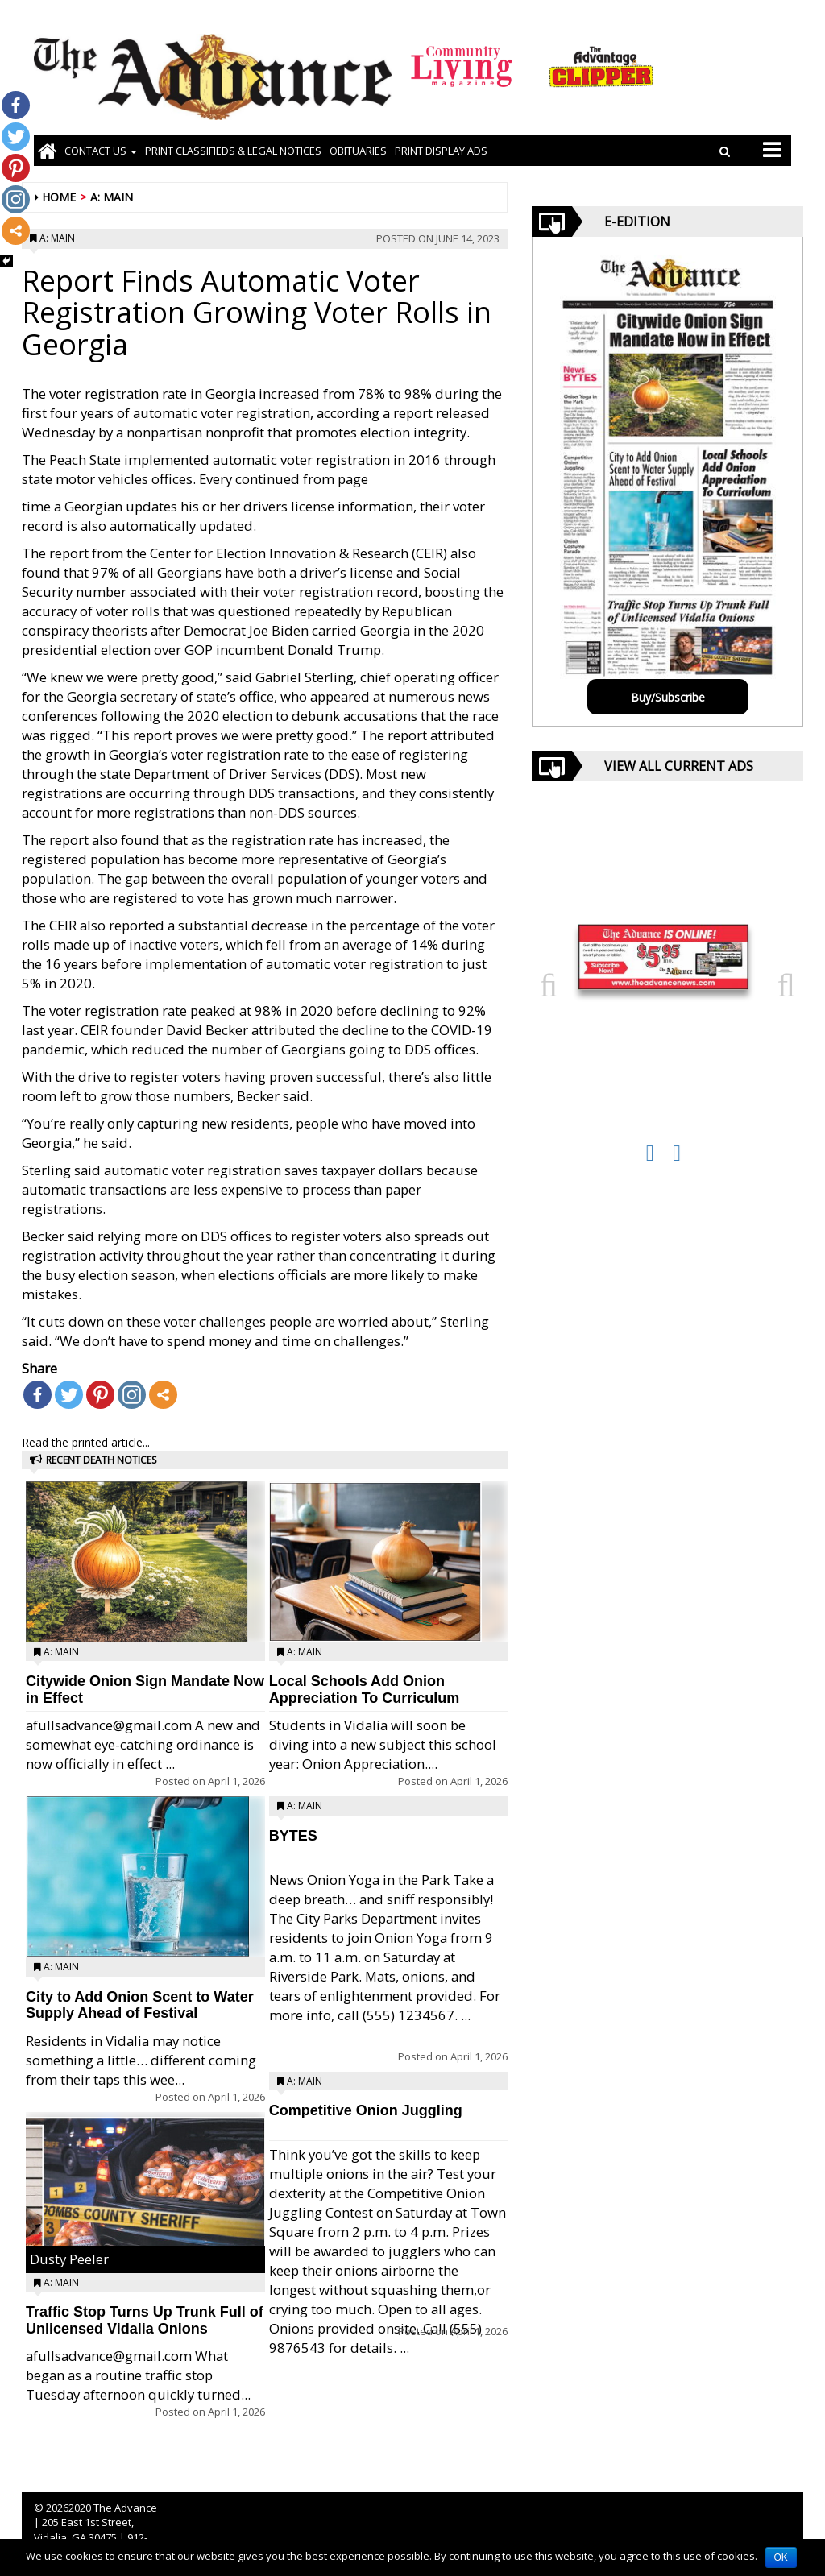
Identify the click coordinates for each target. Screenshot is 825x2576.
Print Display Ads (441, 150)
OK (781, 2557)
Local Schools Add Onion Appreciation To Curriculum (364, 1689)
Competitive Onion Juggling (365, 2110)
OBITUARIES (358, 150)
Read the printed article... (86, 1442)
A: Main (111, 197)
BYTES (293, 1836)
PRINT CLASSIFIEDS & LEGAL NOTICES (233, 150)
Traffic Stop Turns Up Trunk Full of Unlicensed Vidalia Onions (144, 2320)
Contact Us (100, 150)
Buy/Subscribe (668, 697)
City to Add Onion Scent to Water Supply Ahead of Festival (140, 2005)
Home (59, 197)
